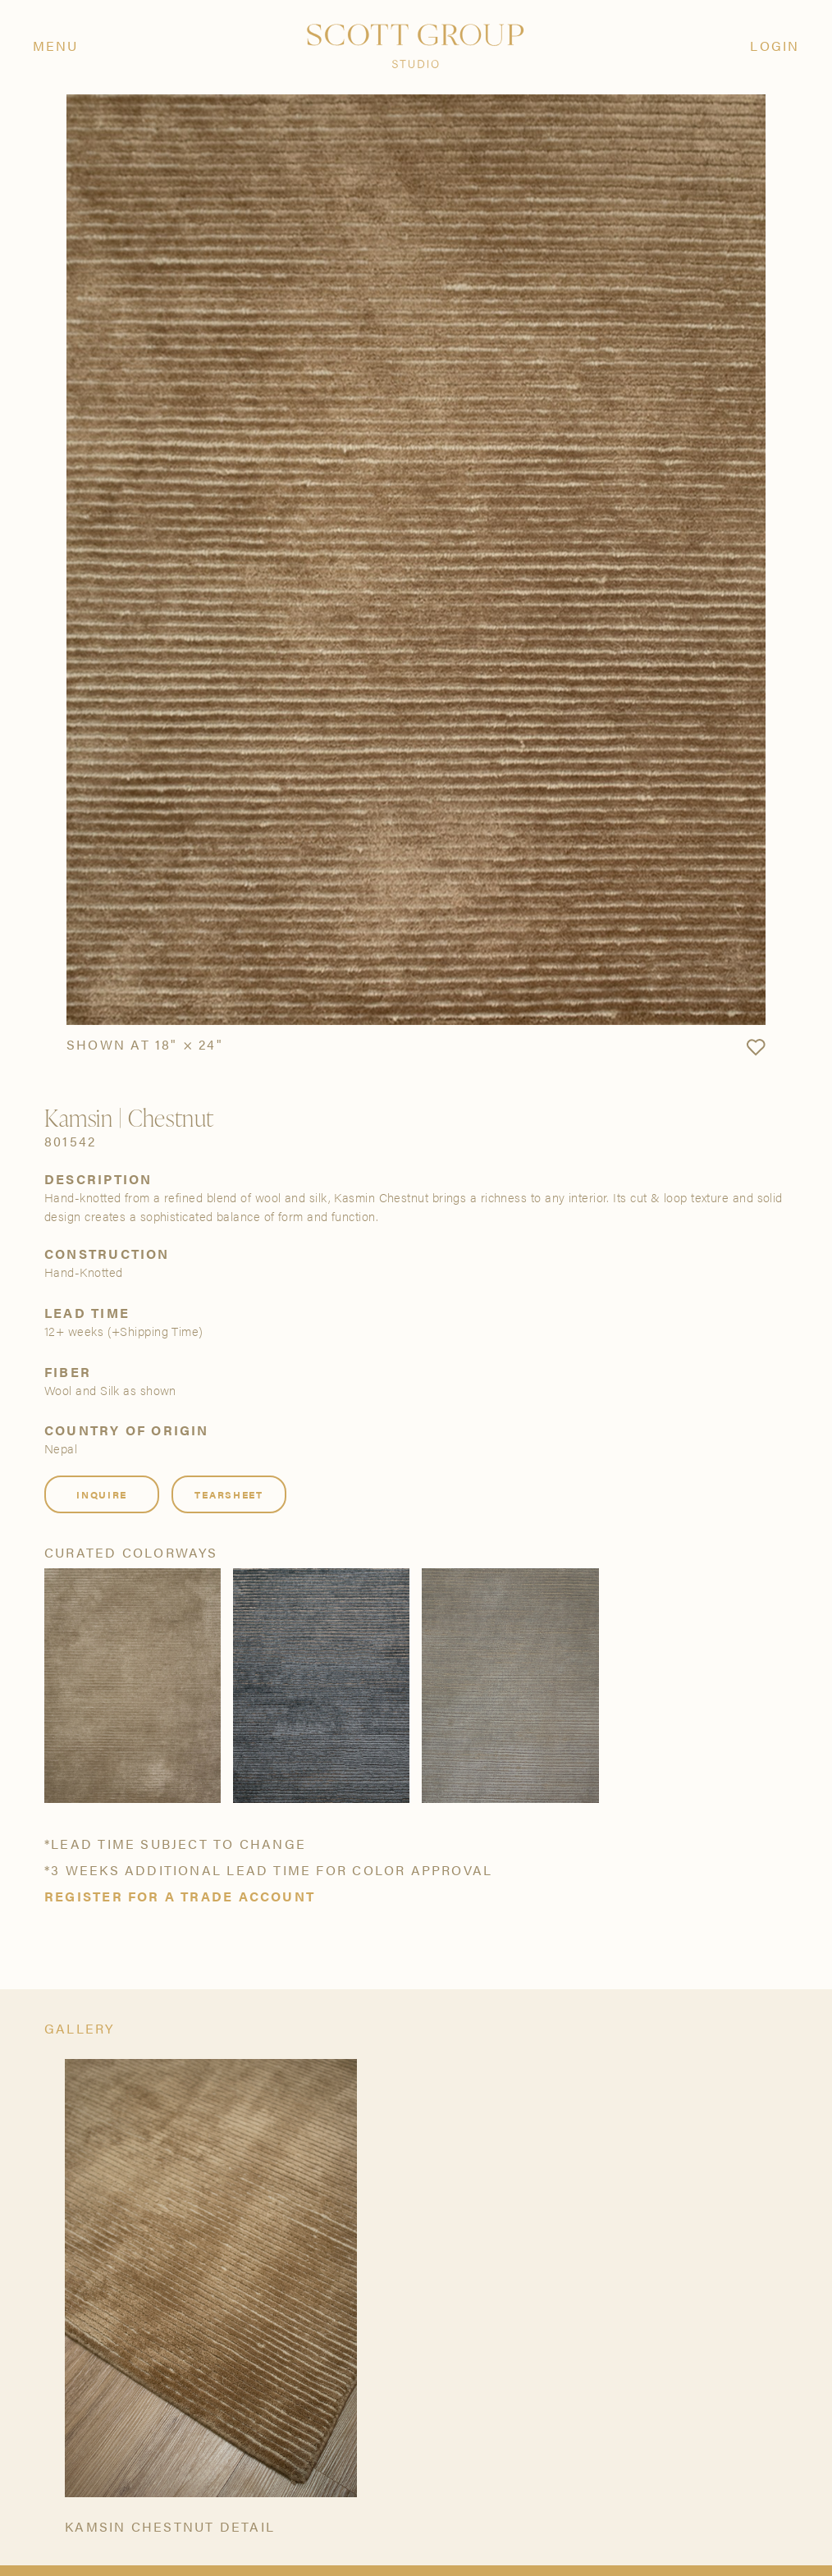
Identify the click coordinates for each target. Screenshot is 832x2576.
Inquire (101, 1494)
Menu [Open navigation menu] (56, 46)
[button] (756, 1048)
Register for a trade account (179, 1896)
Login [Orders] (774, 46)
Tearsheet (228, 1494)
